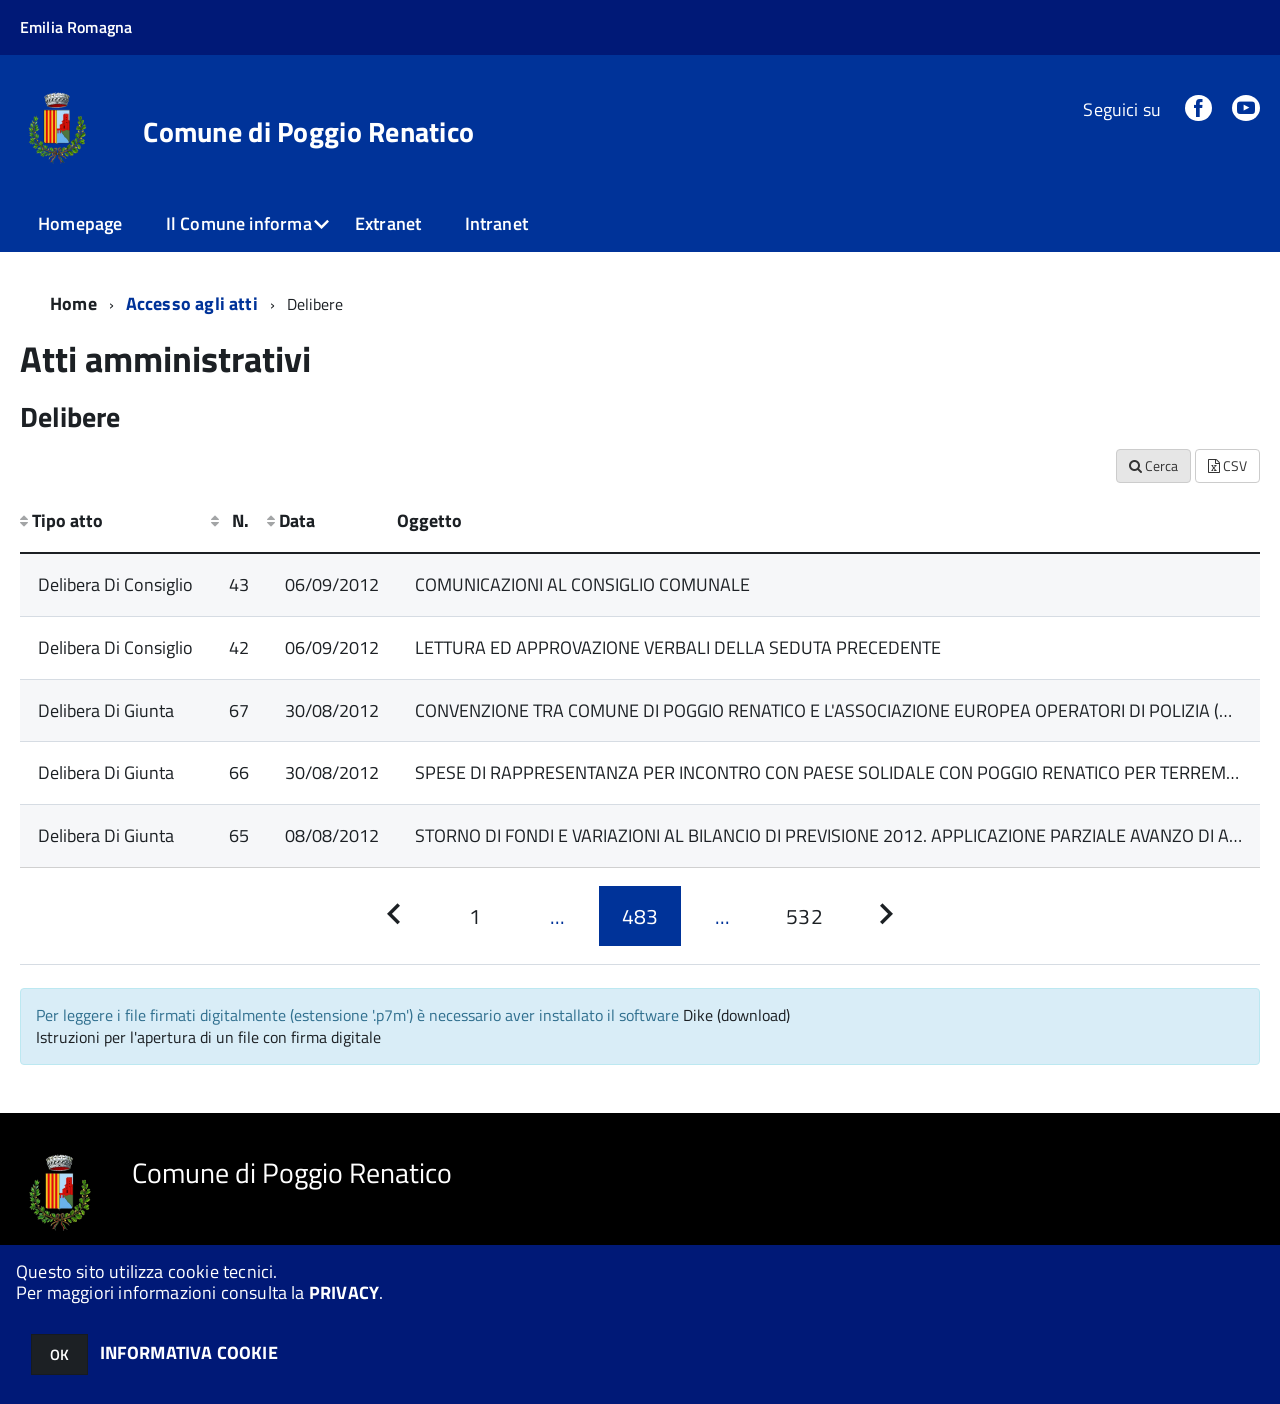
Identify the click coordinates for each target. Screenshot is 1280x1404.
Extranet (388, 223)
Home (73, 303)
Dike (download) (736, 1015)
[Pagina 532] (804, 916)
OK (59, 1354)
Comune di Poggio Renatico (308, 132)
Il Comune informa (239, 223)
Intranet (496, 223)
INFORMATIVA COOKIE (189, 1352)
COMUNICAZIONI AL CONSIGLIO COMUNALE (582, 584)
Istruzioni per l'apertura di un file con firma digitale (208, 1037)
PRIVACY (344, 1292)
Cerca (1153, 465)
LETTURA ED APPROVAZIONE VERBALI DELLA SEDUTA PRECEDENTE (678, 647)
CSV (1227, 465)
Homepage (80, 223)
